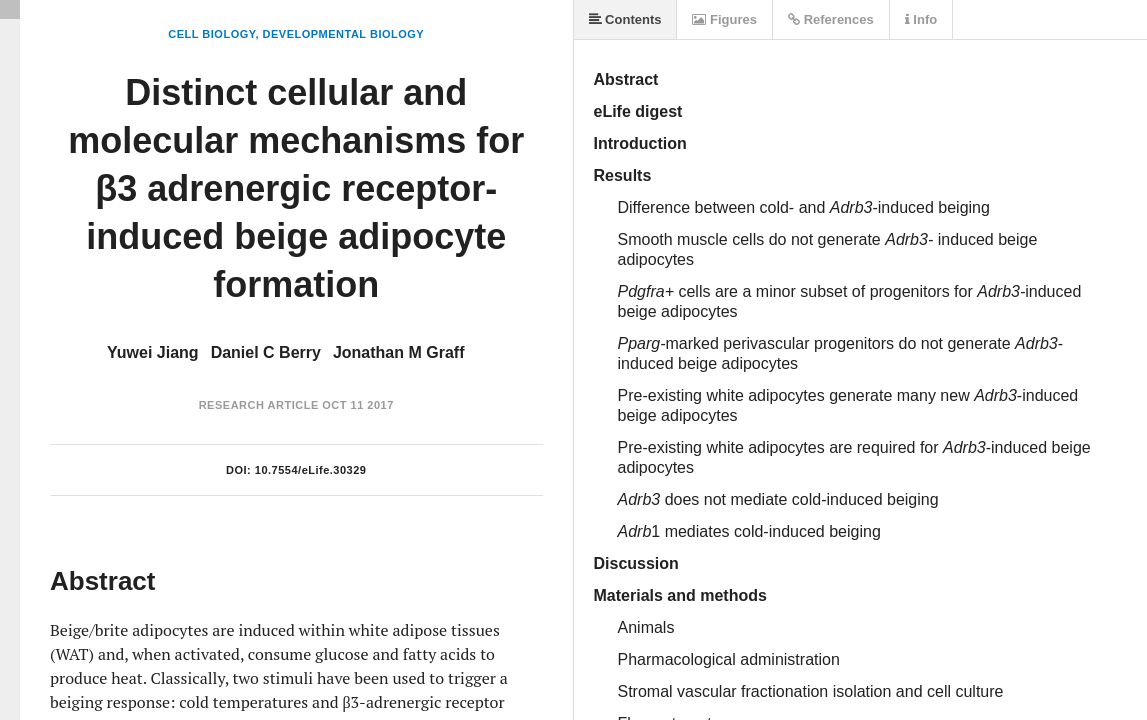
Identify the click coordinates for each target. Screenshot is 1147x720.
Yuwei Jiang (153, 352)
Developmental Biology (344, 34)
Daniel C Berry (266, 352)
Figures (724, 19)
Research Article (259, 405)
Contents (625, 19)
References (831, 19)
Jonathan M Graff (399, 352)
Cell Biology (211, 34)
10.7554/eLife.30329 (311, 470)
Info (921, 19)
